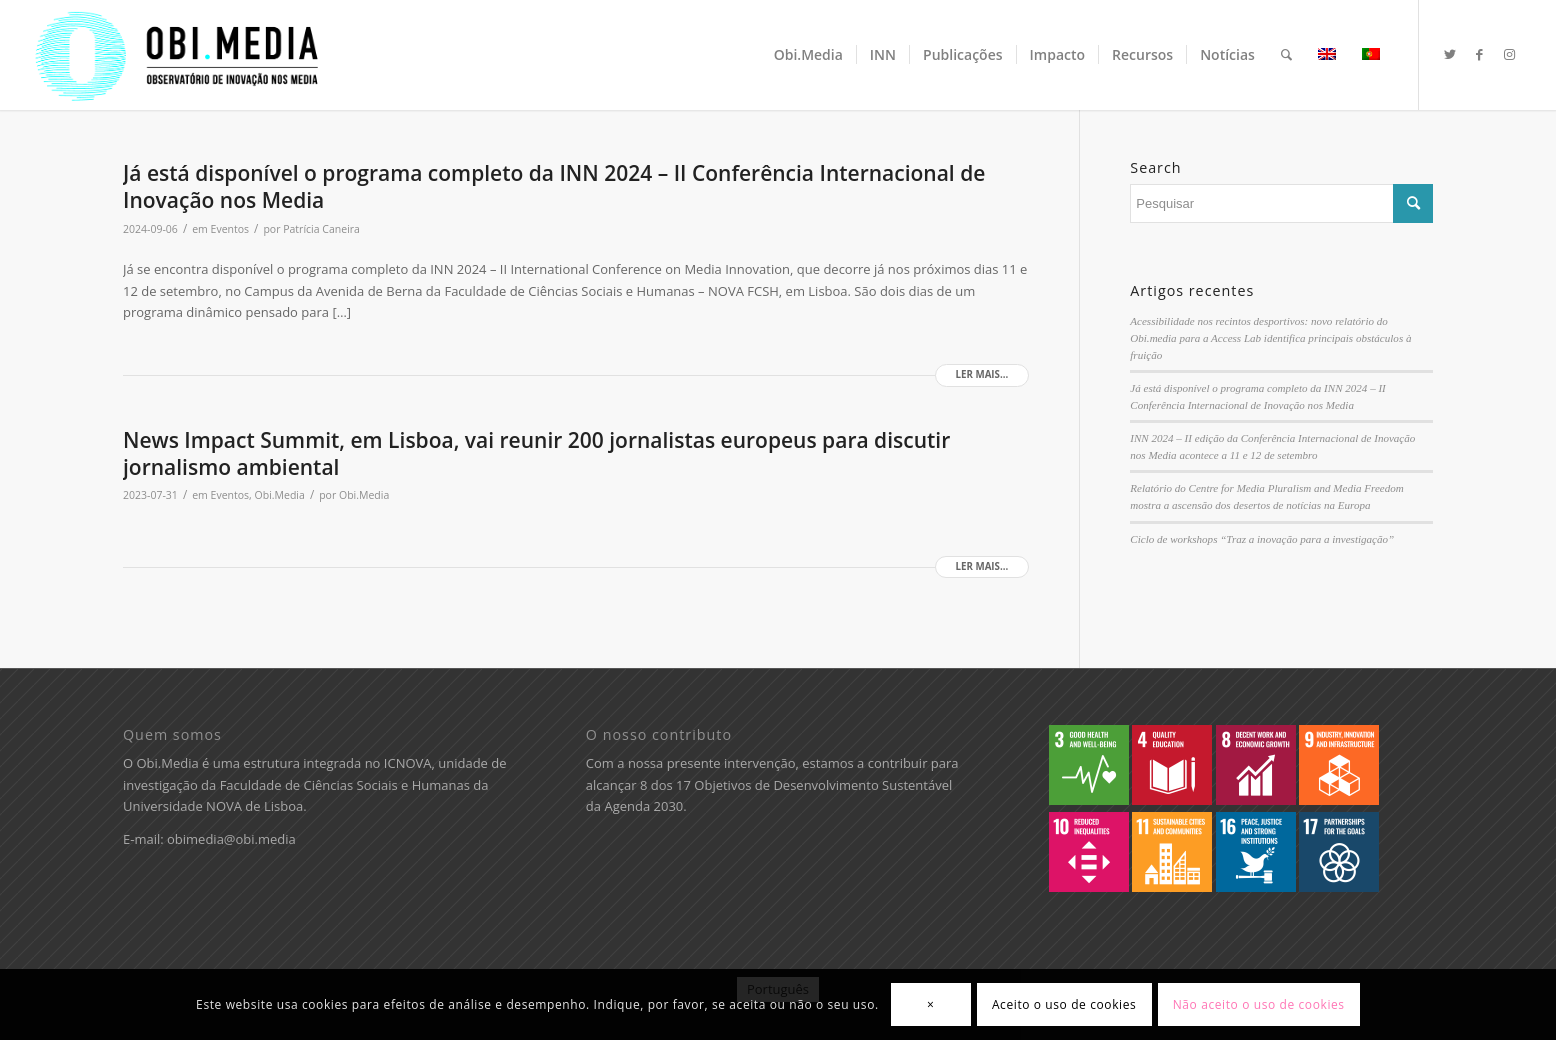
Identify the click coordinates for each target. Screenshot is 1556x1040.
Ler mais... (982, 374)
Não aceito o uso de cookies (1259, 1004)
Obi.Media (280, 495)
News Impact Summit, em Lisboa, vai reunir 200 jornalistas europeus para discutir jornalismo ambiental (536, 453)
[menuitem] (808, 55)
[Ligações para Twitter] (1450, 54)
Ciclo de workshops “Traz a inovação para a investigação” (1262, 539)
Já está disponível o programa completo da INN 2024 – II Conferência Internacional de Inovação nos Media (554, 186)
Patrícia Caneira (321, 229)
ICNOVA (408, 763)
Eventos (230, 229)
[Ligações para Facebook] (1480, 54)
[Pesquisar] (1286, 55)
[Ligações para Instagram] (1510, 54)
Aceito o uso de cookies (1064, 1004)
